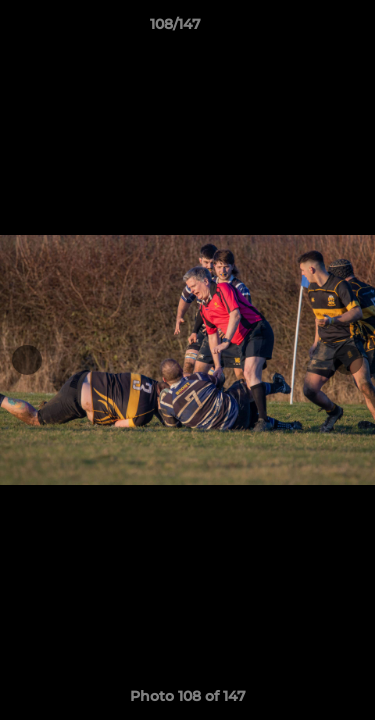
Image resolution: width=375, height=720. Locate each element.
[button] (303, 29)
